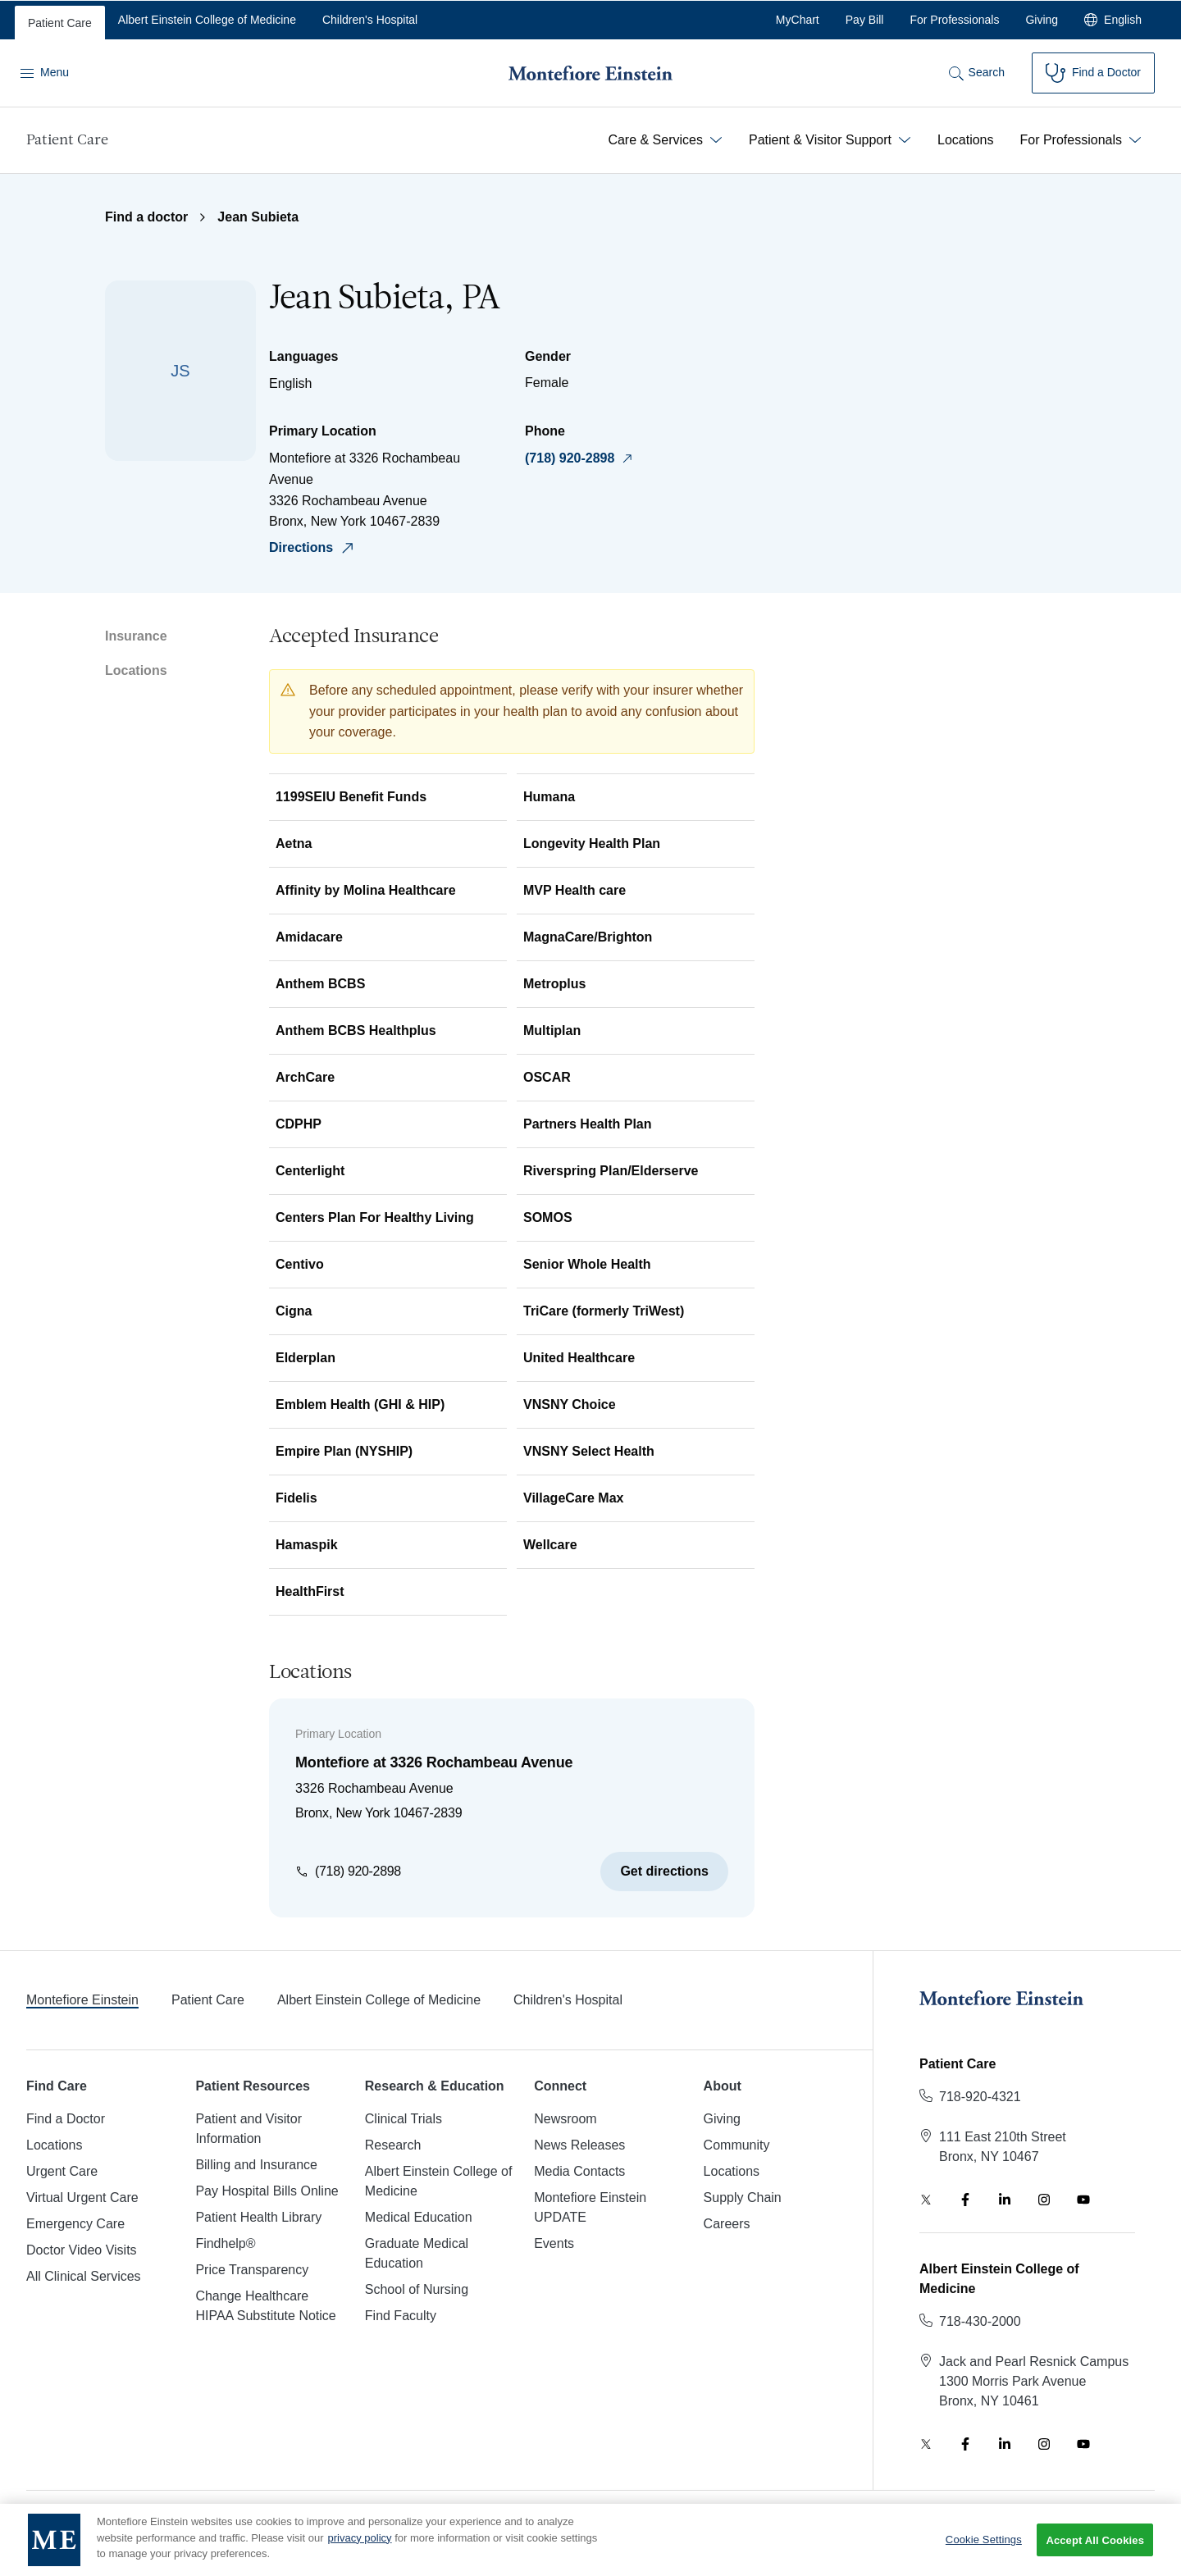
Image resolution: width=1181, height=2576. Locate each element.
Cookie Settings (984, 2549)
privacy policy (360, 2547)
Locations (136, 670)
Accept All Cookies (1095, 2550)
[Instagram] (1044, 2199)
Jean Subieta (258, 217)
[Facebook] (965, 2199)
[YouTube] (1083, 2199)
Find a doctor (146, 217)
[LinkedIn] (1004, 2199)
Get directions (664, 1871)
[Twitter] (925, 2199)
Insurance (136, 636)
